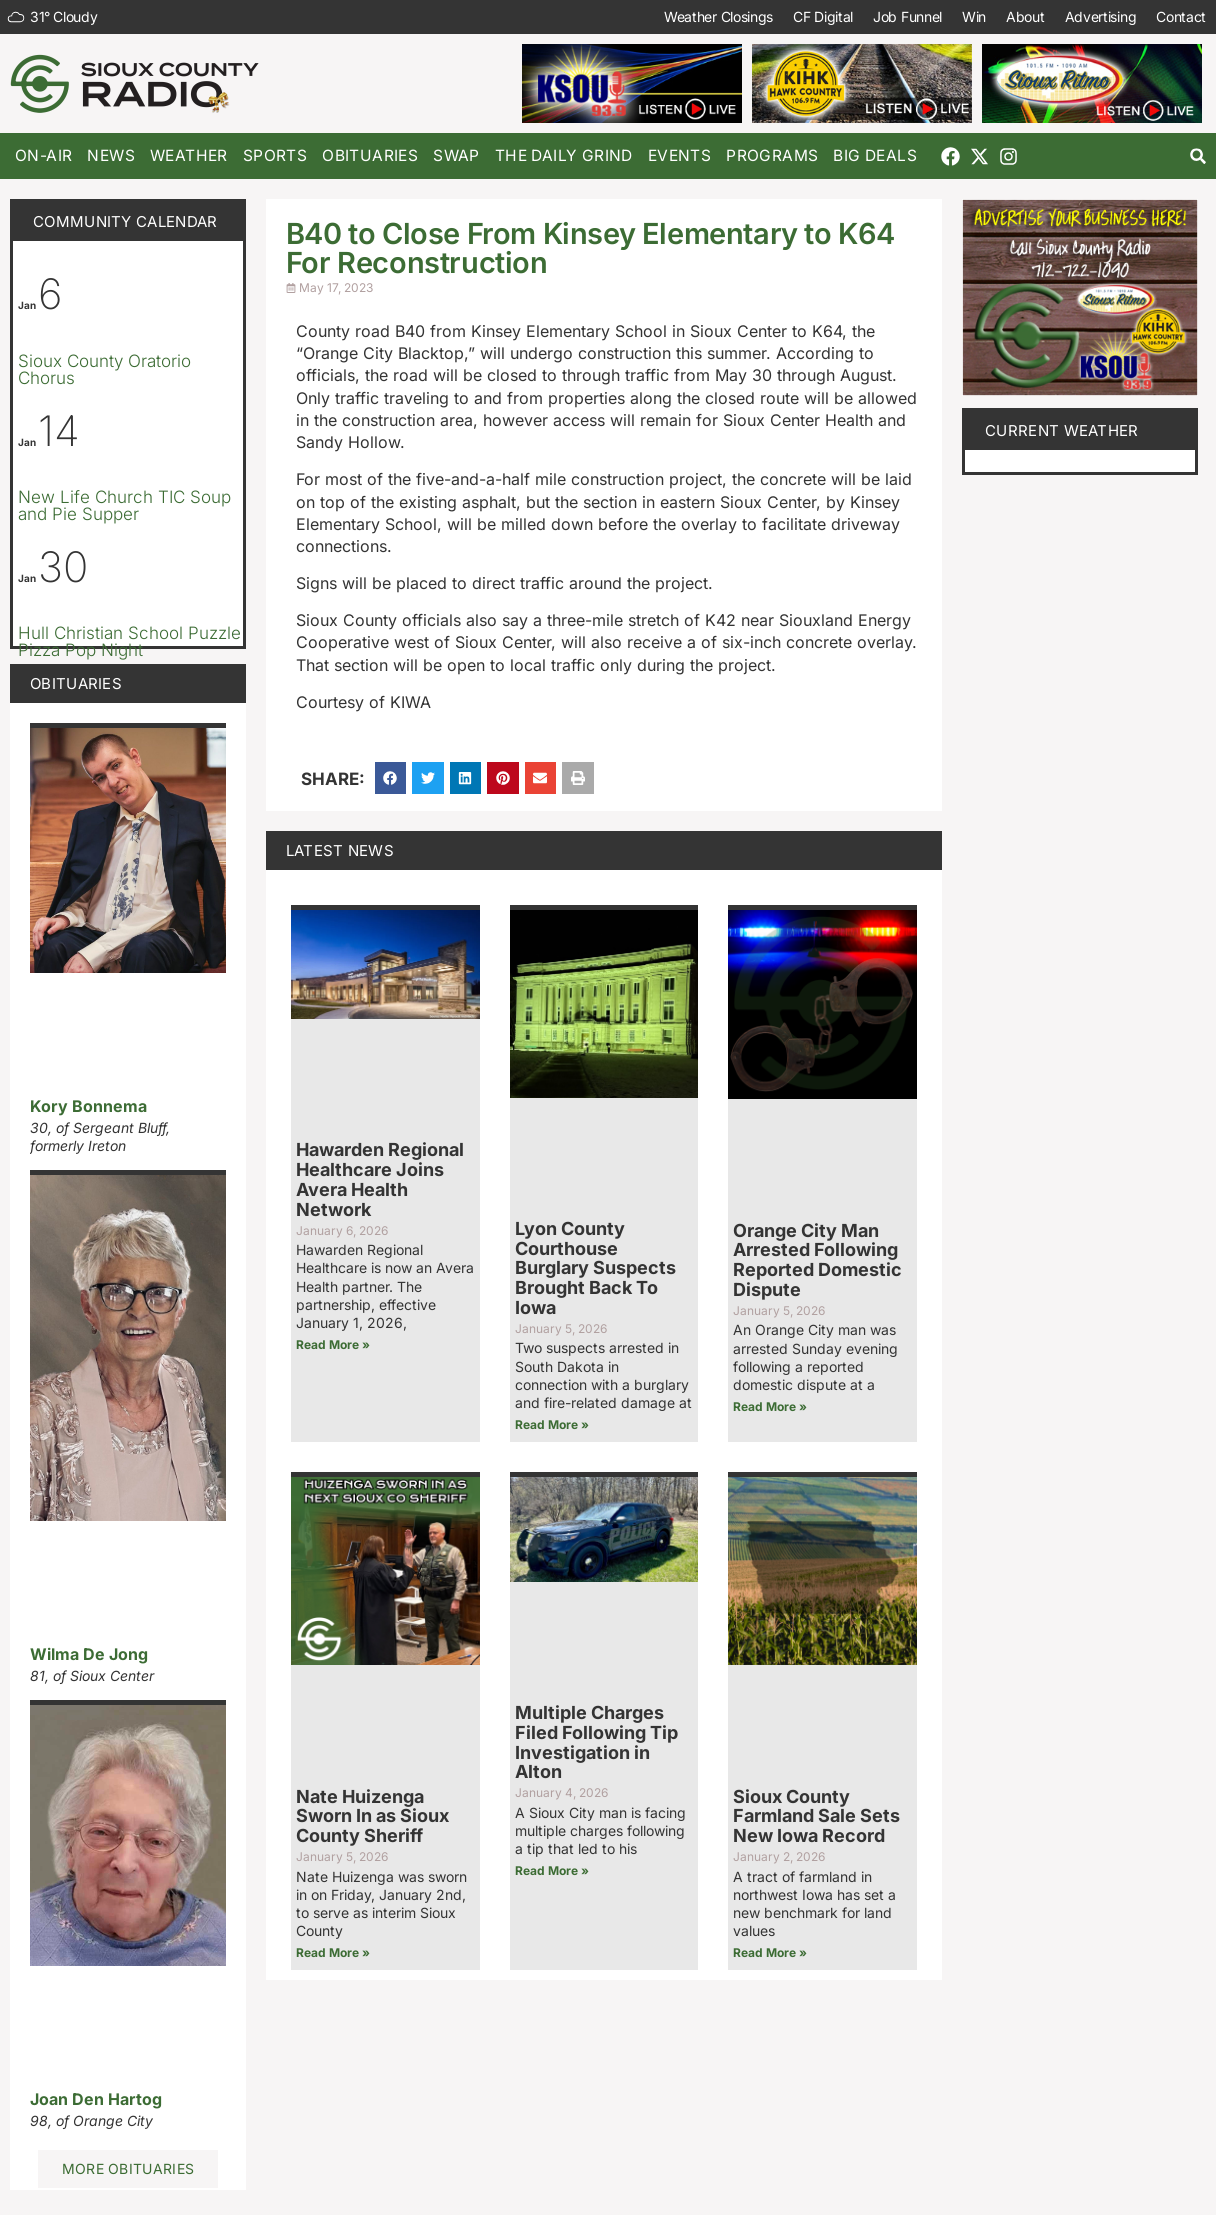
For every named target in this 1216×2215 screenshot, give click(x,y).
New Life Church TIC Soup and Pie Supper (124, 505)
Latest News (340, 850)
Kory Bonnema (88, 1106)
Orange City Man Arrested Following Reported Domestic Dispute (817, 1260)
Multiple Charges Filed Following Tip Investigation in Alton (596, 1742)
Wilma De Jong (89, 1654)
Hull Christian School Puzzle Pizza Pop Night (129, 641)
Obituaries (370, 155)
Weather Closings (718, 16)
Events (679, 155)
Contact (1181, 16)
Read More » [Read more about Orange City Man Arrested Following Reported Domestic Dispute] (770, 1406)
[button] (1198, 156)
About (1025, 16)
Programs (772, 155)
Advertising (1100, 16)
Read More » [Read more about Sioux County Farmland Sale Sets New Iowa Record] (770, 1952)
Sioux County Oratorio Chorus (104, 369)
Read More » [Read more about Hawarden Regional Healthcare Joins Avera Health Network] (333, 1344)
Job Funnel (907, 16)
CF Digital (823, 16)
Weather (189, 155)
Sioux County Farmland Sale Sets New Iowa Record (816, 1816)
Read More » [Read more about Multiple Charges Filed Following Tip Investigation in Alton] (552, 1870)
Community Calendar (125, 221)
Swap (456, 155)
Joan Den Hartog (96, 2099)
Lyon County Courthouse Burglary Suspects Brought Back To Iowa (595, 1268)
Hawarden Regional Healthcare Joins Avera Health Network (380, 1179)
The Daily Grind (564, 155)
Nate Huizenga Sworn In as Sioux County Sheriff (372, 1816)
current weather (1062, 430)
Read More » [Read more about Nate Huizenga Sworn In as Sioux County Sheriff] (333, 1952)
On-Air (43, 155)
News (111, 155)
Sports (275, 155)
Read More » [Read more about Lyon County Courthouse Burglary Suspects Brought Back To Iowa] (552, 1424)
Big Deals (875, 155)
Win (974, 16)
